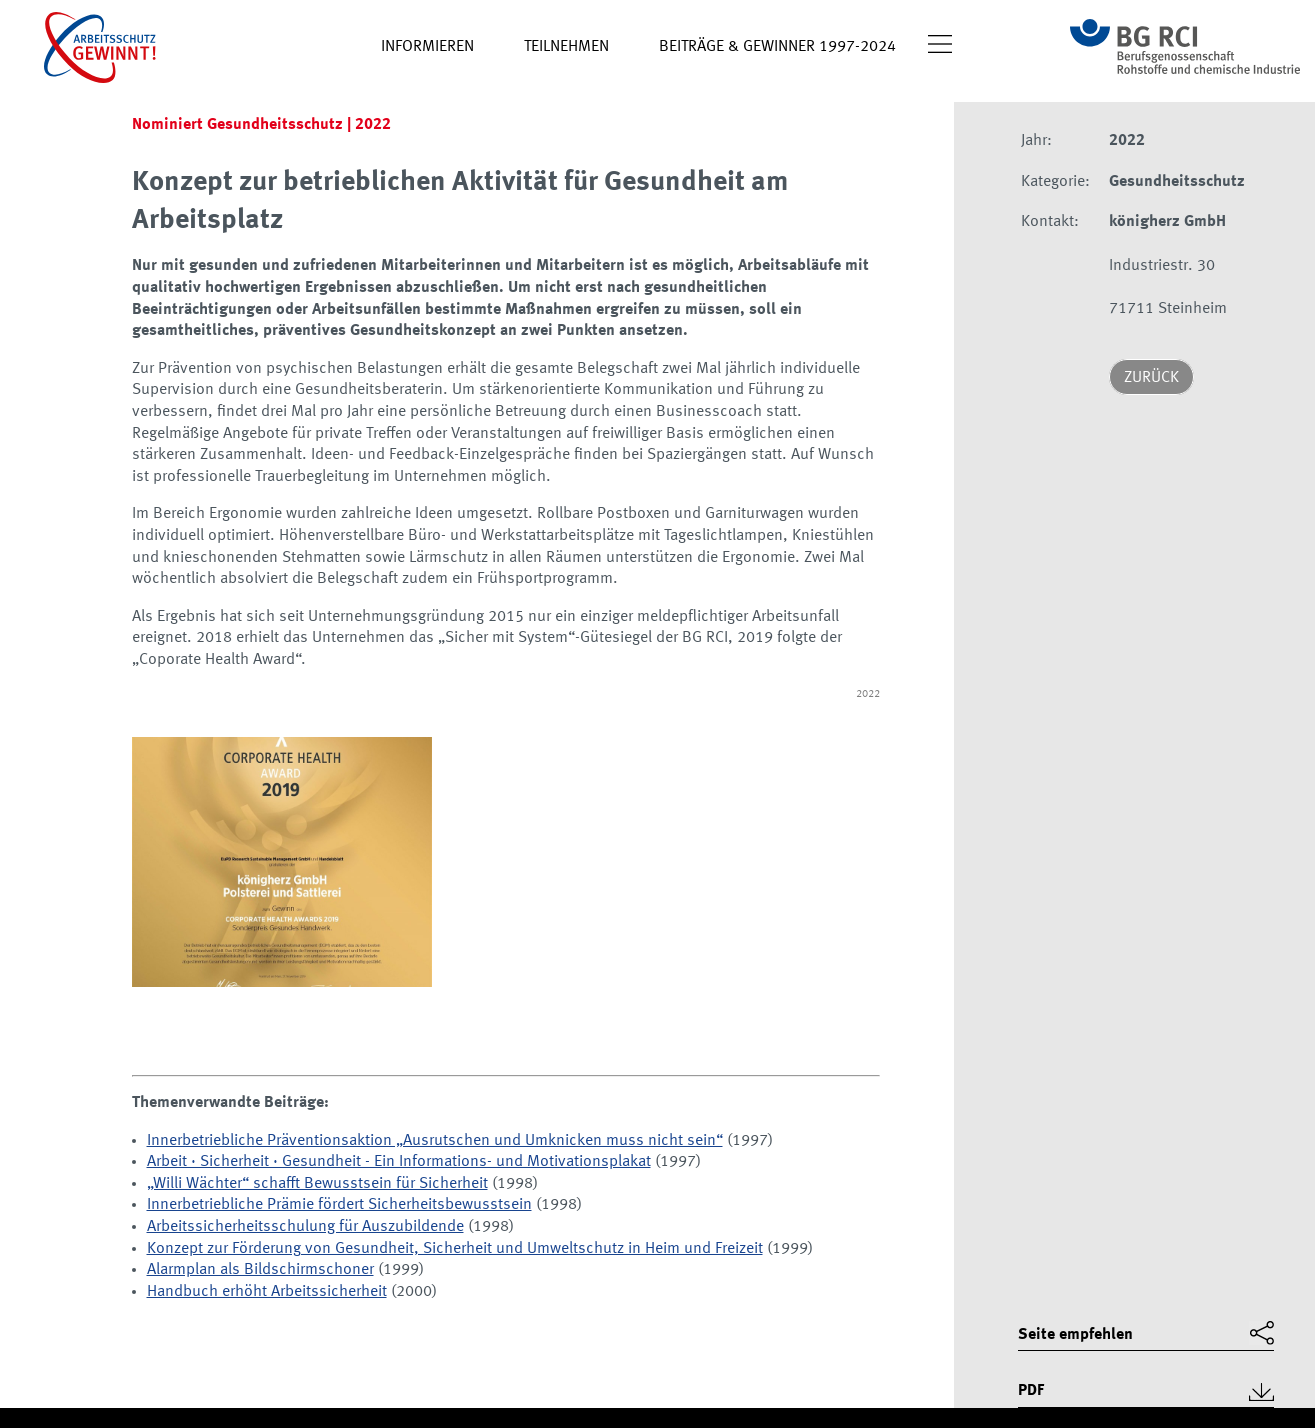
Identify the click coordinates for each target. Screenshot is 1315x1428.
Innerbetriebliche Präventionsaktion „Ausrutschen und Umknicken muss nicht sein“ (435, 1141)
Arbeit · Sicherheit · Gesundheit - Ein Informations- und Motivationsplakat (399, 1162)
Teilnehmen (566, 47)
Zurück (1151, 378)
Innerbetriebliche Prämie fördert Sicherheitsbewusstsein (339, 1205)
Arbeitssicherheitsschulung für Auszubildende (305, 1227)
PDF (1031, 1391)
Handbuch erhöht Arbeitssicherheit (267, 1292)
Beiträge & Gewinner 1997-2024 (777, 47)
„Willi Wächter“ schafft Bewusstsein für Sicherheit (317, 1184)
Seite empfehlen (1075, 1335)
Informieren (427, 47)
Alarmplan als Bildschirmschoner (260, 1270)
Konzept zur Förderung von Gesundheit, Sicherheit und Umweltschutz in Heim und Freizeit (455, 1249)
